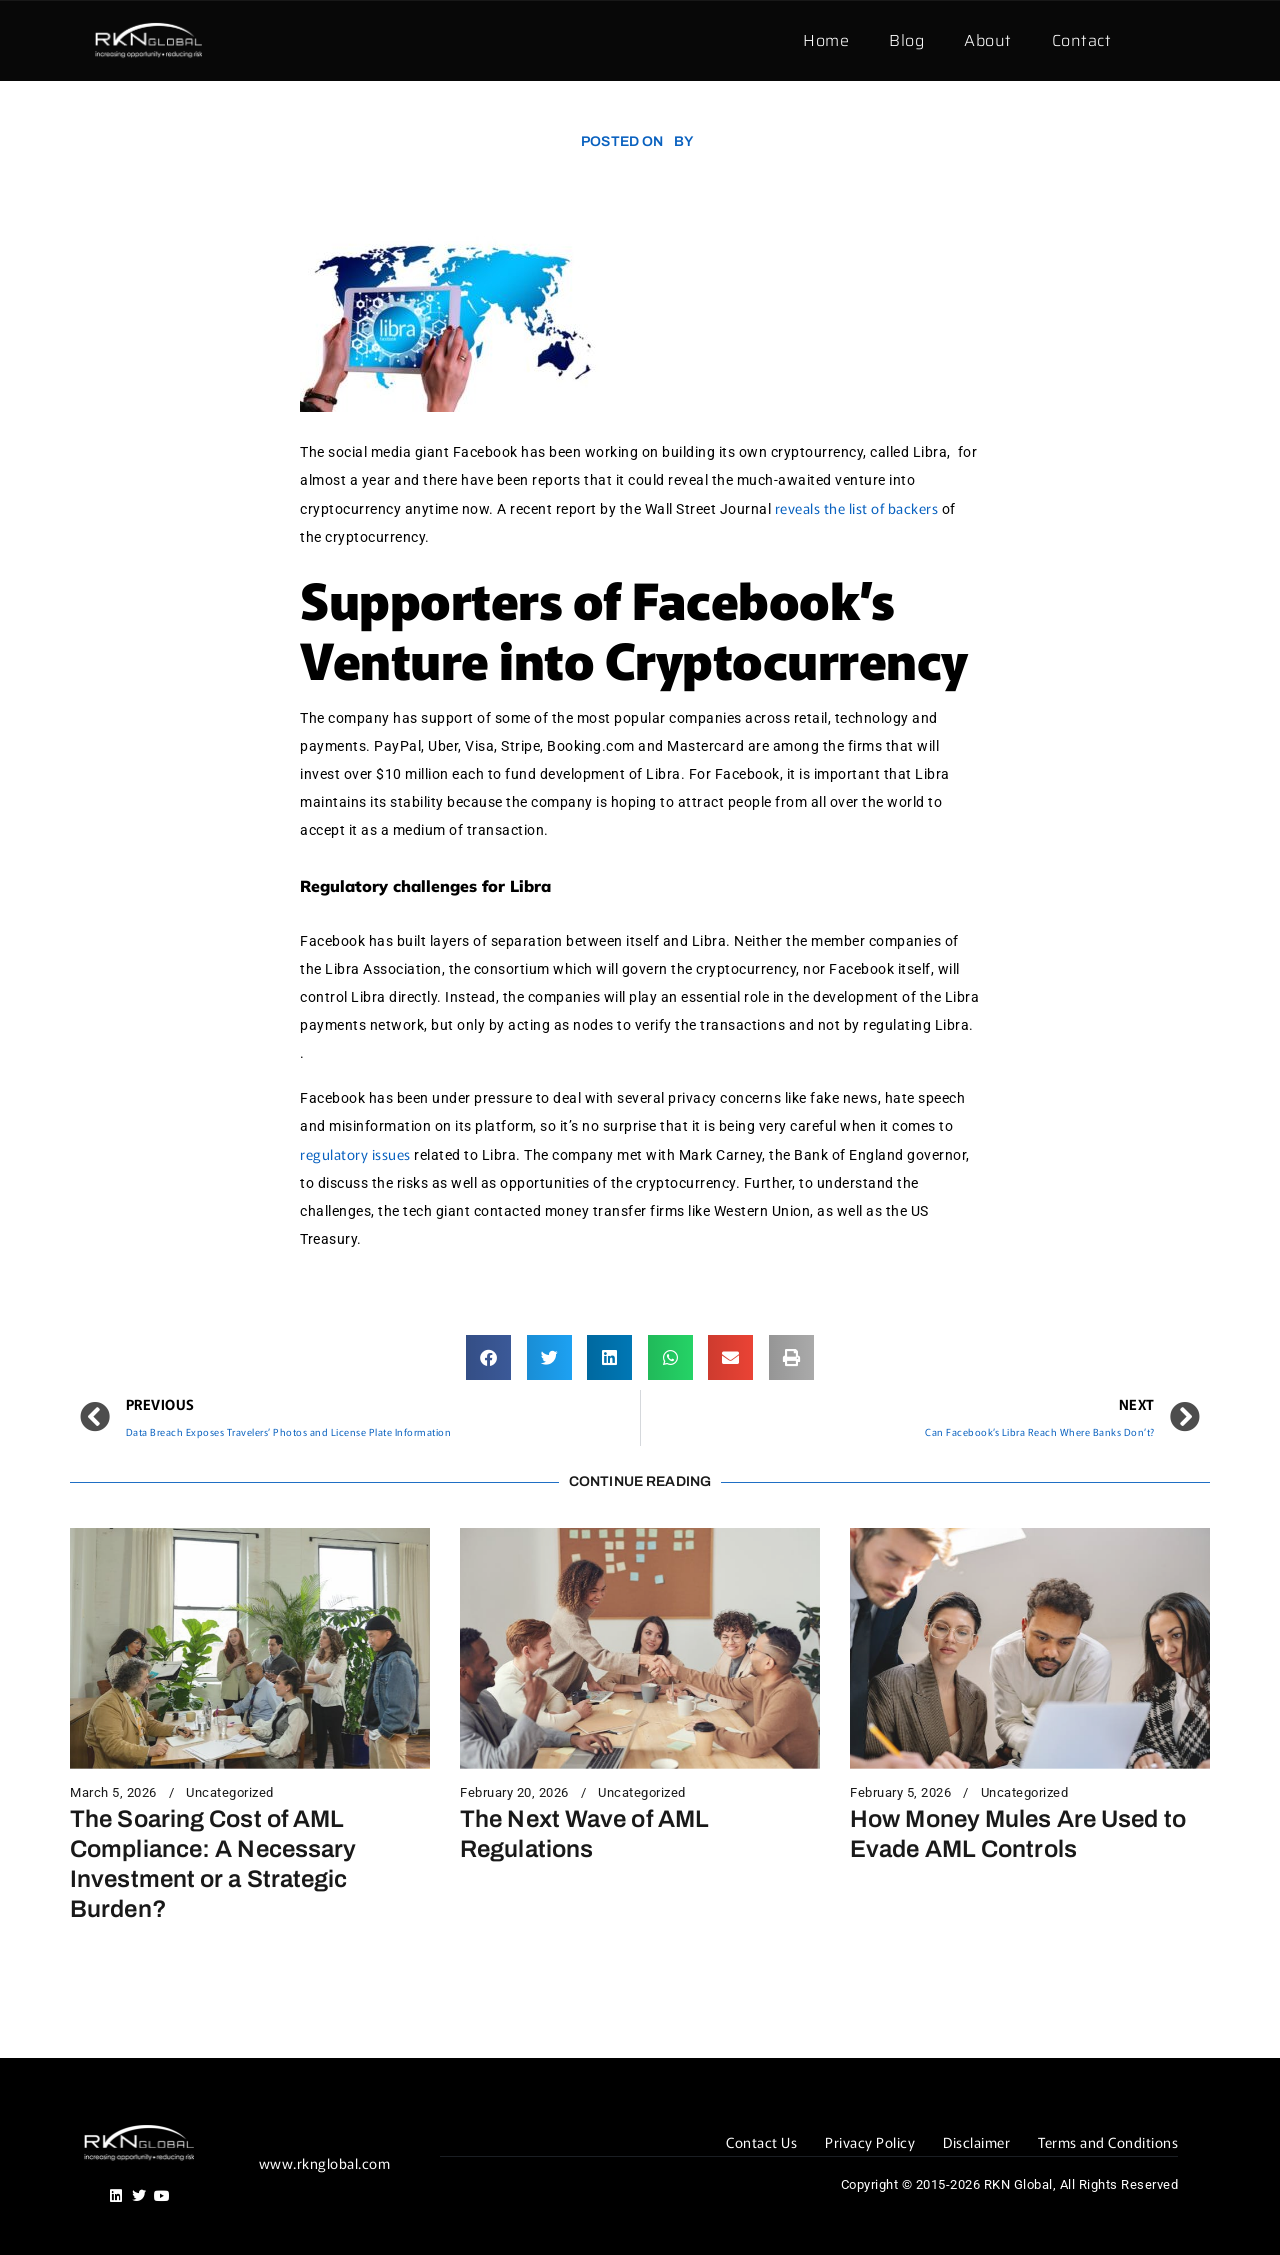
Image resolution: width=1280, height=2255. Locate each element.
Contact (1082, 40)
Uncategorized (230, 1793)
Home (826, 40)
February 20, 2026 (514, 1793)
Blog (906, 40)
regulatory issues (355, 1154)
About (988, 40)
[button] (488, 1357)
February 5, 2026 (900, 1793)
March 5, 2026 (113, 1793)
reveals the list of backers (857, 508)
